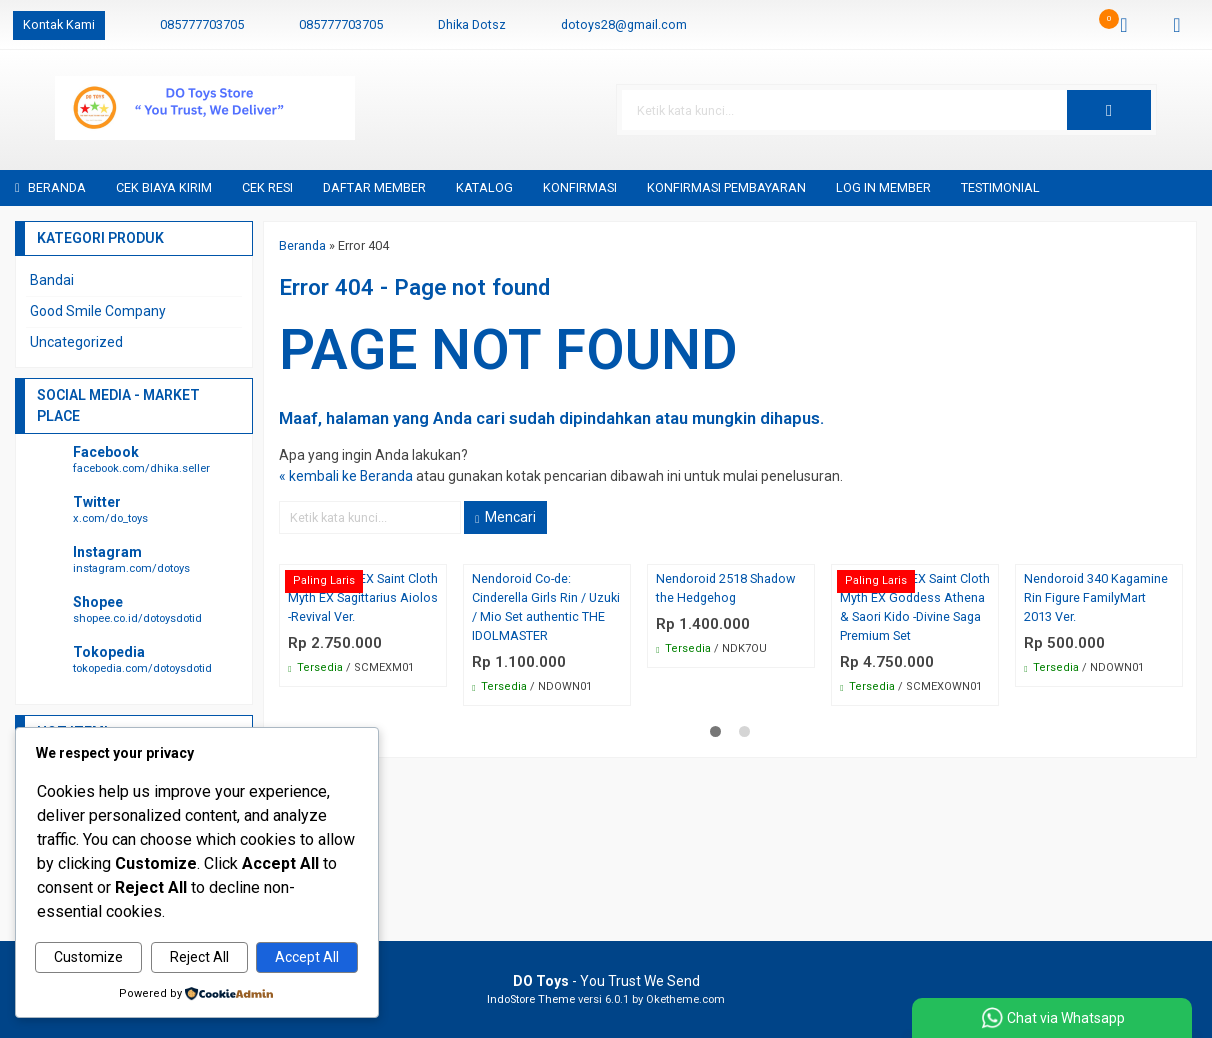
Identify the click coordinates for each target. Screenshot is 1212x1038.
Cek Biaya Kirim (164, 187)
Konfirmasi (580, 187)
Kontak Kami (59, 24)
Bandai (52, 280)
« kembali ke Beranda (346, 477)
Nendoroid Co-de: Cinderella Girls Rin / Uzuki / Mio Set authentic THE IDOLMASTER (546, 608)
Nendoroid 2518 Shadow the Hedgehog (725, 589)
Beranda (50, 187)
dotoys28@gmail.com (624, 24)
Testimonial (1000, 187)
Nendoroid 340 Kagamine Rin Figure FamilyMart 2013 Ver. (1096, 598)
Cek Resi (267, 187)
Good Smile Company (98, 311)
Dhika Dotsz (472, 24)
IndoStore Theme (531, 999)
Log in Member (883, 187)
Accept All (307, 958)
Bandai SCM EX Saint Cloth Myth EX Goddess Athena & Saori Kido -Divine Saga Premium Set (915, 608)
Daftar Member (374, 187)
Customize (88, 958)
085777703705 (202, 24)
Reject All (199, 958)
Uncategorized (76, 342)
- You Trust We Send (606, 981)
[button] (1145, 110)
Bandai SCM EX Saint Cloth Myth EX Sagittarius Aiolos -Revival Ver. (363, 598)
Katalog (484, 187)
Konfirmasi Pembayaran (726, 187)
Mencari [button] (505, 518)
